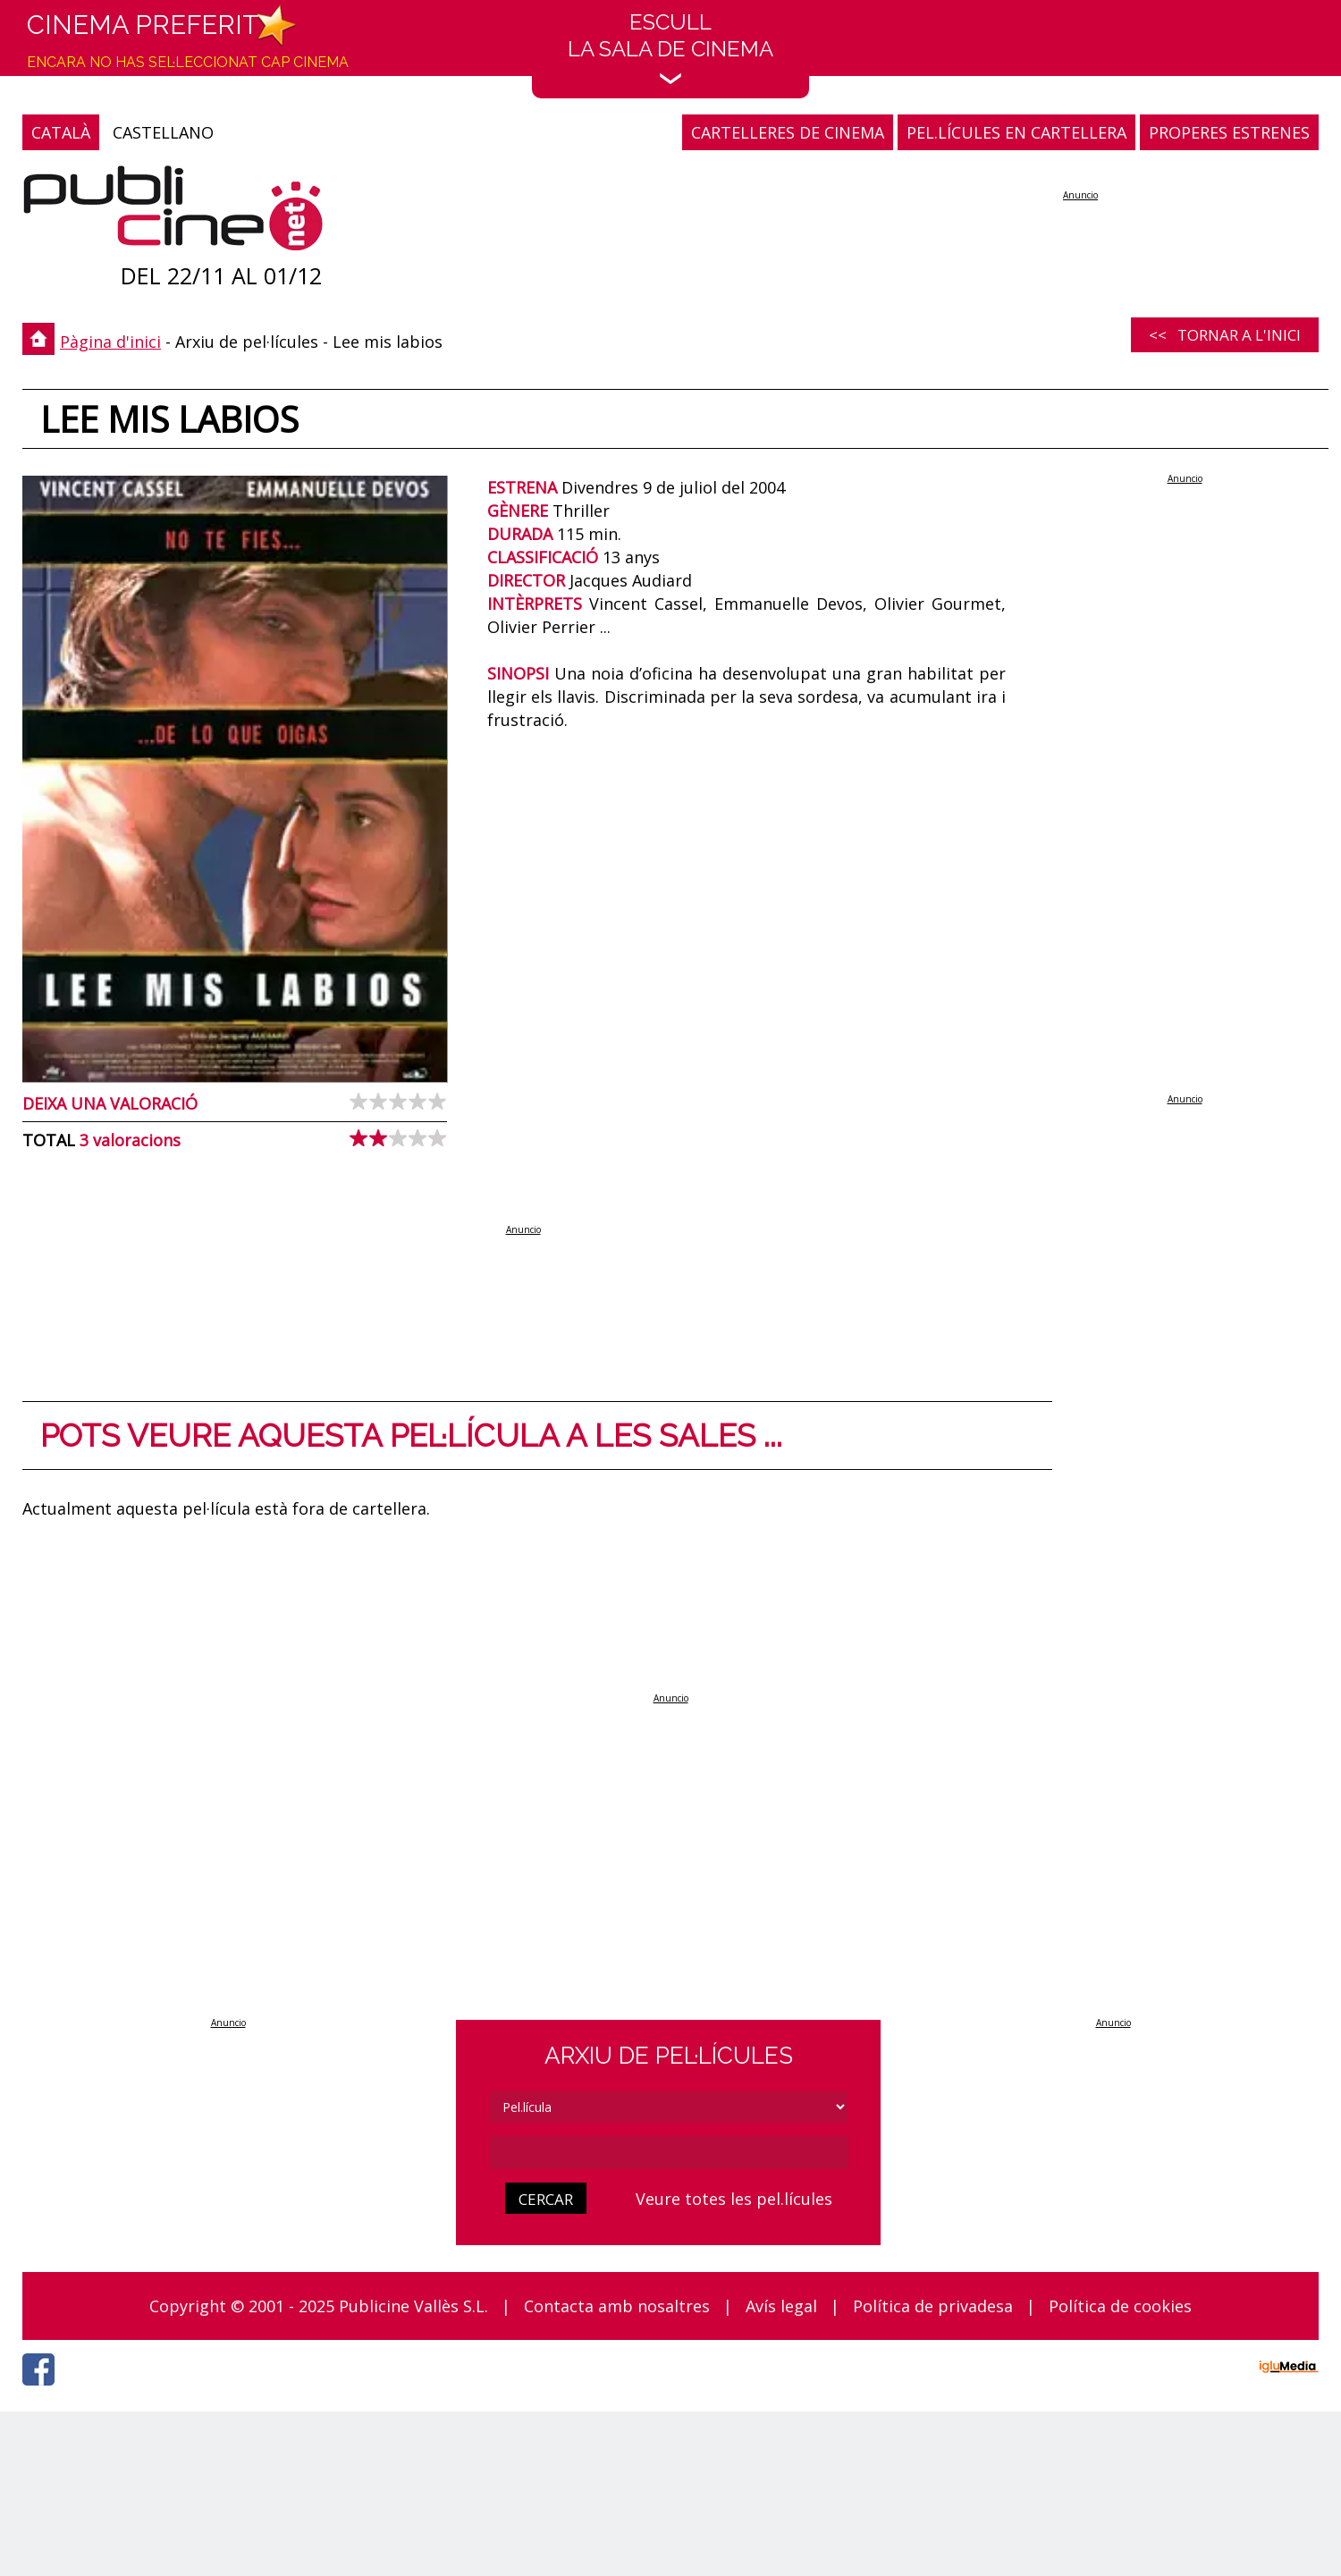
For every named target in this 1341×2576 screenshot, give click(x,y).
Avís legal (781, 2306)
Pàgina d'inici (110, 341)
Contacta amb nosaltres (617, 2306)
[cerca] (668, 2152)
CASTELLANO (163, 132)
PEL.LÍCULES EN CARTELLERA (1016, 132)
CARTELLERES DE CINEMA (787, 132)
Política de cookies (1120, 2306)
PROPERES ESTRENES (1229, 132)
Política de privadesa (933, 2306)
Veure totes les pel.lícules (734, 2198)
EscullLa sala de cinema (670, 47)
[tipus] (669, 2107)
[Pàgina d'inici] (173, 212)
